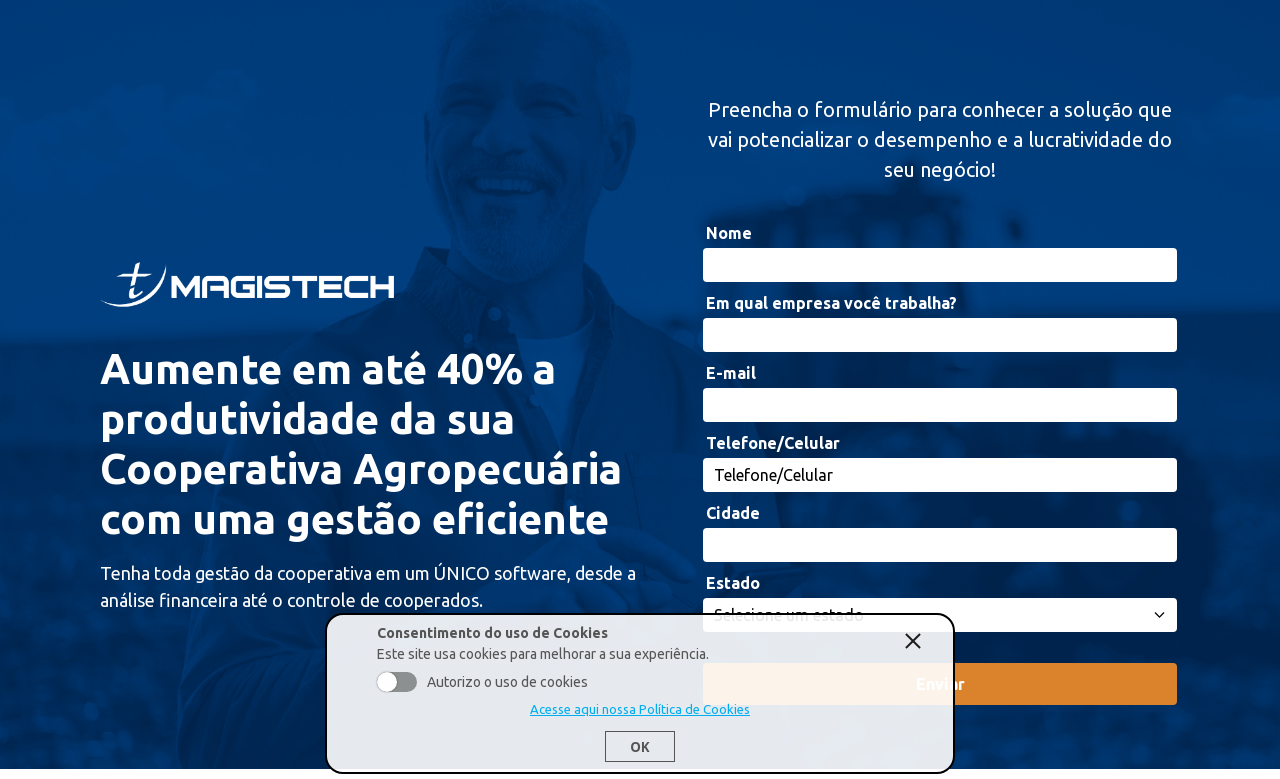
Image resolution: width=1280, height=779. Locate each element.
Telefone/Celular (773, 443)
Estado (733, 583)
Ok (639, 747)
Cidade (733, 513)
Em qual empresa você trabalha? (831, 303)
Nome (729, 233)
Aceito (397, 682)
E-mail (731, 373)
